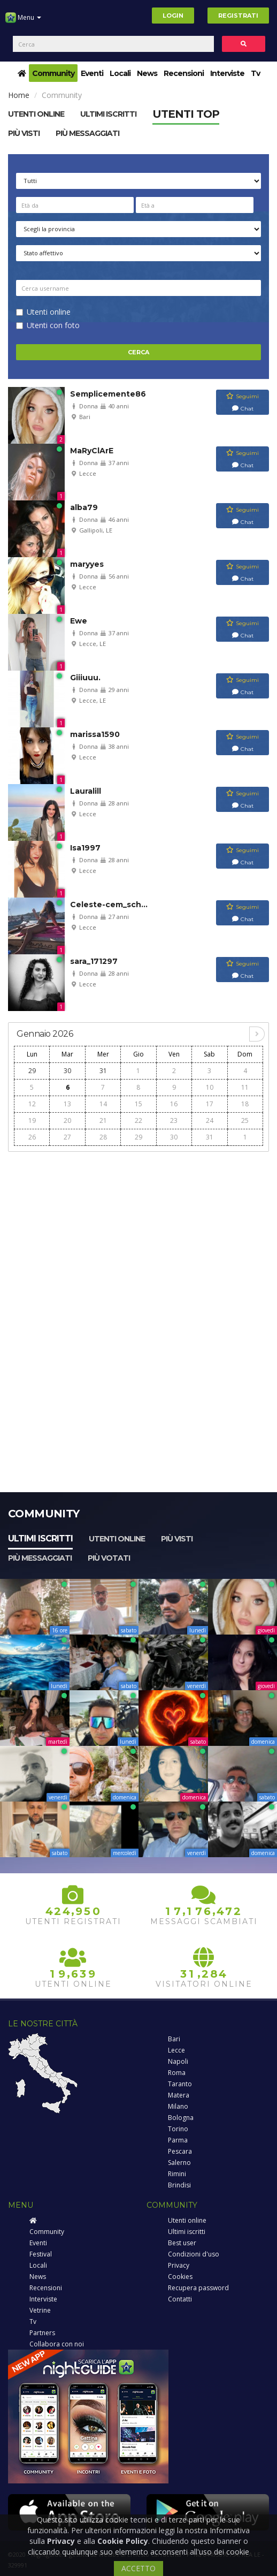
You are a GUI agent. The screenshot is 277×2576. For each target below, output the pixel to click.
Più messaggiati (87, 133)
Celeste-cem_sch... (109, 904)
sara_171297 (94, 961)
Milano (178, 2106)
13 (67, 1103)
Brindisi (179, 2185)
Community (53, 73)
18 (245, 1103)
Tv (255, 73)
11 (245, 1087)
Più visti (24, 133)
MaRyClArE (91, 450)
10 (209, 1087)
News (147, 73)
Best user (182, 2242)
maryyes (87, 564)
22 (138, 1120)
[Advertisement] (138, 1233)
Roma (177, 2072)
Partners (42, 2332)
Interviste (227, 73)
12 (32, 1103)
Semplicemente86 (108, 394)
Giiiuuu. (85, 677)
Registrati (238, 15)
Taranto (180, 2083)
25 (245, 1120)
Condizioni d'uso (193, 2254)
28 (103, 1137)
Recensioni (184, 73)
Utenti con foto (53, 325)
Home (18, 95)
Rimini (177, 2173)
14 (103, 1103)
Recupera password (198, 2287)
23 (174, 1120)
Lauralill (85, 791)
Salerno (179, 2162)
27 (67, 1137)
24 (209, 1120)
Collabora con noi (56, 2344)
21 (103, 1120)
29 (32, 1070)
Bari (174, 2038)
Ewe (78, 621)
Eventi (92, 73)
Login (173, 15)
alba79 (84, 507)
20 (67, 1120)
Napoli (178, 2061)
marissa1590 (95, 734)
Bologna (181, 2117)
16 (174, 1103)
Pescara (180, 2151)
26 (32, 1137)
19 (32, 1120)
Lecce (176, 2050)
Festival (40, 2254)
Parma (178, 2140)
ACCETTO (138, 2568)
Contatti (180, 2299)
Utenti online (36, 114)
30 (67, 1070)
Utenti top (185, 114)
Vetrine (40, 2310)
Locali (120, 73)
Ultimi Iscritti (108, 114)
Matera (178, 2095)
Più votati (109, 1558)
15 (138, 1103)
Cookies (180, 2276)
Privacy (178, 2265)
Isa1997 (85, 848)
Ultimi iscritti (40, 1538)
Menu (23, 21)
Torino (178, 2128)
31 (103, 1070)
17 (209, 1103)
